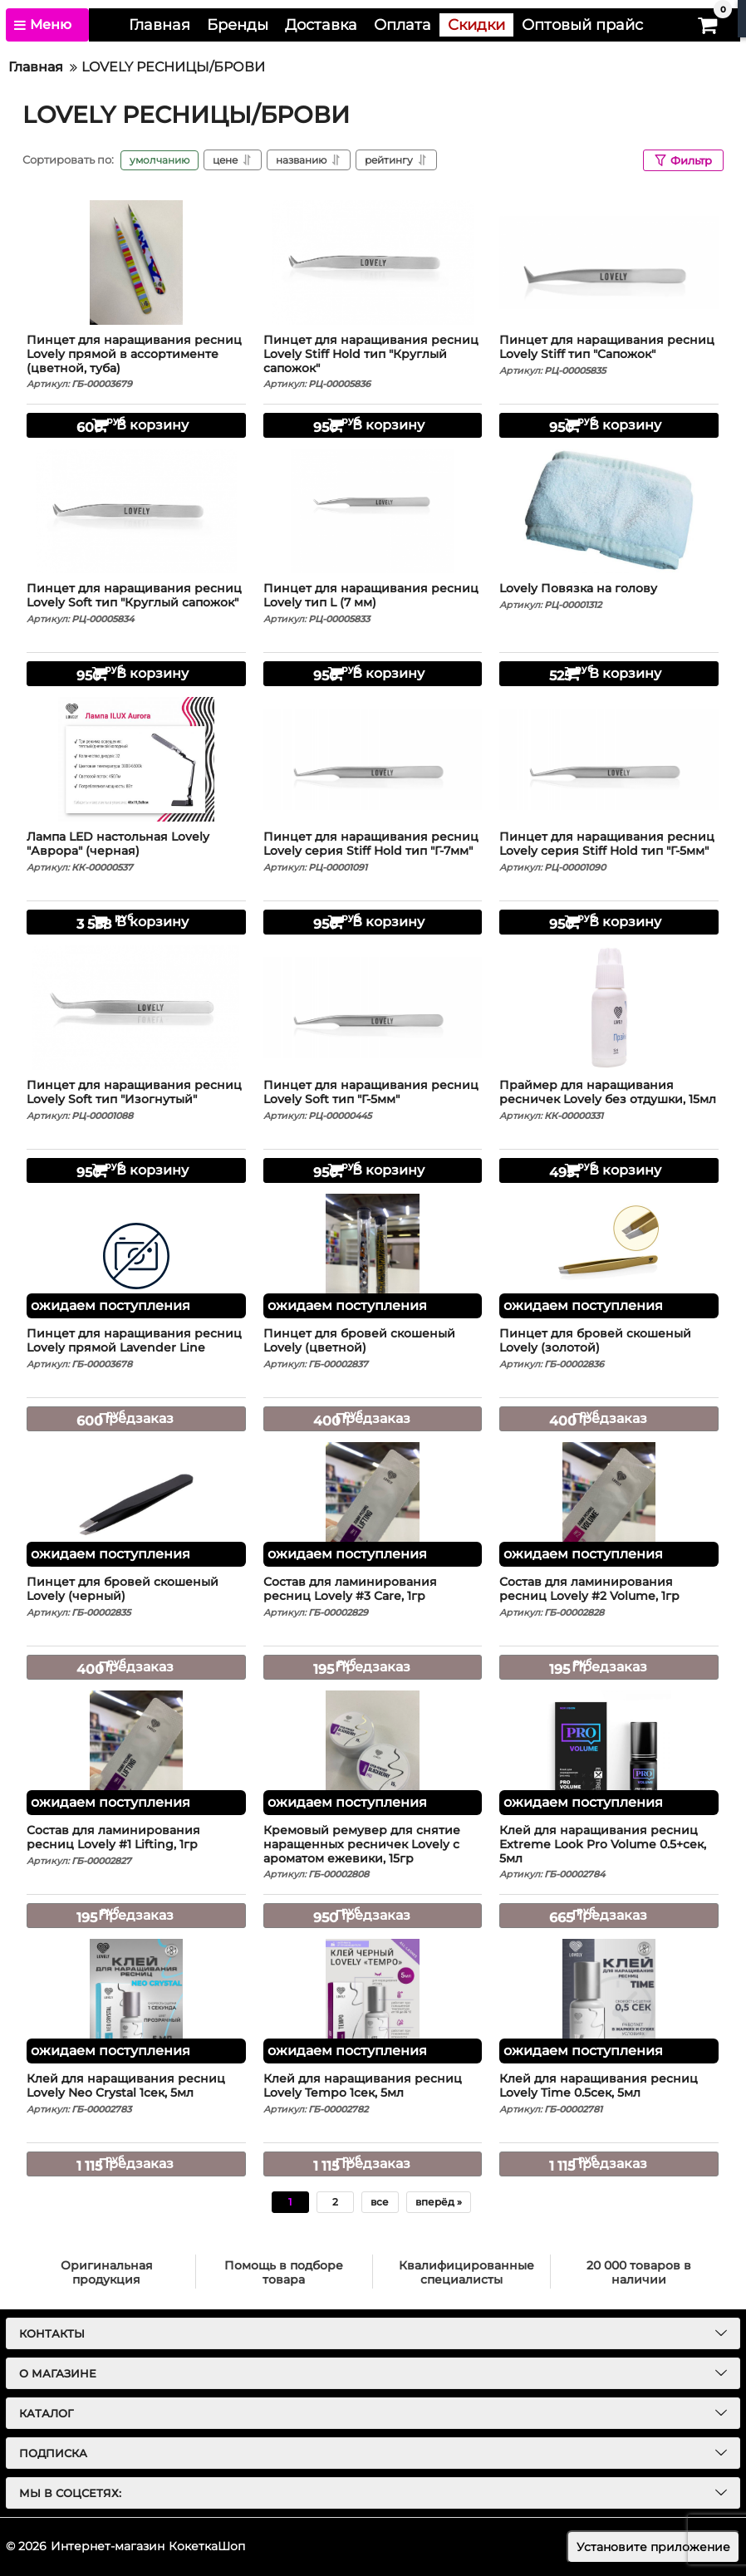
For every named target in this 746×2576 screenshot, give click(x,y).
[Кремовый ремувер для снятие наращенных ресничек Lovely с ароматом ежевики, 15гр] (373, 1752)
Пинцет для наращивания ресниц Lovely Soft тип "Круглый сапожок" (136, 603)
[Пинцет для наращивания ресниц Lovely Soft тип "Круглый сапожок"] (136, 511)
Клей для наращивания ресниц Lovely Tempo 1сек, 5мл (373, 2093)
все (380, 2202)
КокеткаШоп (207, 2546)
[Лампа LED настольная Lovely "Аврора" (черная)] (136, 759)
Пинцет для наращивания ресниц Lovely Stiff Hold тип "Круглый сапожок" (373, 361)
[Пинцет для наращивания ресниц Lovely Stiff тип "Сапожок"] (609, 262)
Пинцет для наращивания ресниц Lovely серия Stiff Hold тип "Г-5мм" (609, 851)
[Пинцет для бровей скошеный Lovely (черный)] (136, 1504)
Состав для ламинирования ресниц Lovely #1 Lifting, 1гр (136, 1845)
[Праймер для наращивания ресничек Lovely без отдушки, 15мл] (609, 1007)
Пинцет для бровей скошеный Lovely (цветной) (373, 1348)
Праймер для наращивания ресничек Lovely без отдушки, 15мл (609, 1099)
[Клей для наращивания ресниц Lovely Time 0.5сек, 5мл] (609, 2001)
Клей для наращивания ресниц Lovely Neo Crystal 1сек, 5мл (136, 2093)
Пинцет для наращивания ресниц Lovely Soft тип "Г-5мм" (373, 1099)
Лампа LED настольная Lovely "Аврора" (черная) (136, 851)
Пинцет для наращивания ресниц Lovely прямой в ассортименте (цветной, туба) (136, 361)
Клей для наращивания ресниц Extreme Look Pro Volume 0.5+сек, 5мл (609, 1852)
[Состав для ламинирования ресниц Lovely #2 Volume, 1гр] (609, 1504)
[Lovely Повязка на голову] (609, 511)
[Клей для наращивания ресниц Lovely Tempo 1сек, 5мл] (373, 2001)
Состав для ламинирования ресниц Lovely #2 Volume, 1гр (609, 1596)
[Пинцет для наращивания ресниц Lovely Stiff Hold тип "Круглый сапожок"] (373, 262)
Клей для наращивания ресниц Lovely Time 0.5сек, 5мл (609, 2093)
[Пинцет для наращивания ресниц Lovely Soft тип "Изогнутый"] (136, 1007)
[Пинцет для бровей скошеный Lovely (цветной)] (373, 1256)
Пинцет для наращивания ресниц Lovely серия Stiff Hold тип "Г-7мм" (373, 851)
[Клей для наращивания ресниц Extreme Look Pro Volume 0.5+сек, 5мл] (609, 1752)
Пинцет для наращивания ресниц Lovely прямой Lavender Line (136, 1348)
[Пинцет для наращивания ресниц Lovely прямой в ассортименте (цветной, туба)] (136, 262)
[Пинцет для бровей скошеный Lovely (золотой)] (609, 1256)
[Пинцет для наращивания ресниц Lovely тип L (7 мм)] (373, 511)
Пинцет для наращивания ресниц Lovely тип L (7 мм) (373, 603)
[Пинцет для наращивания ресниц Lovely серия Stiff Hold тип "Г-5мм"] (609, 759)
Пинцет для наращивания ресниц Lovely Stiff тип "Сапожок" (609, 354)
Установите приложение (653, 2546)
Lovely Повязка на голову (609, 596)
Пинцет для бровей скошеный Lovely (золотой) (609, 1348)
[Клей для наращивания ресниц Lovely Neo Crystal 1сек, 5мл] (136, 2001)
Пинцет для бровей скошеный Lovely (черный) (136, 1596)
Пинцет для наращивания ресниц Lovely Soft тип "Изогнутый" (136, 1099)
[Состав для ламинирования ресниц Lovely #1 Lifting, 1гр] (136, 1752)
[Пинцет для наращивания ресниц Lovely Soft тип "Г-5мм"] (373, 1007)
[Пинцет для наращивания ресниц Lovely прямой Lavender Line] (136, 1256)
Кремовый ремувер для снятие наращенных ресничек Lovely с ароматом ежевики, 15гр (373, 1852)
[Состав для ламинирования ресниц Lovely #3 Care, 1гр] (373, 1504)
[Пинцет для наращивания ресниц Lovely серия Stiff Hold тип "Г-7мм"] (373, 759)
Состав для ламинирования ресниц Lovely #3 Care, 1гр (373, 1596)
